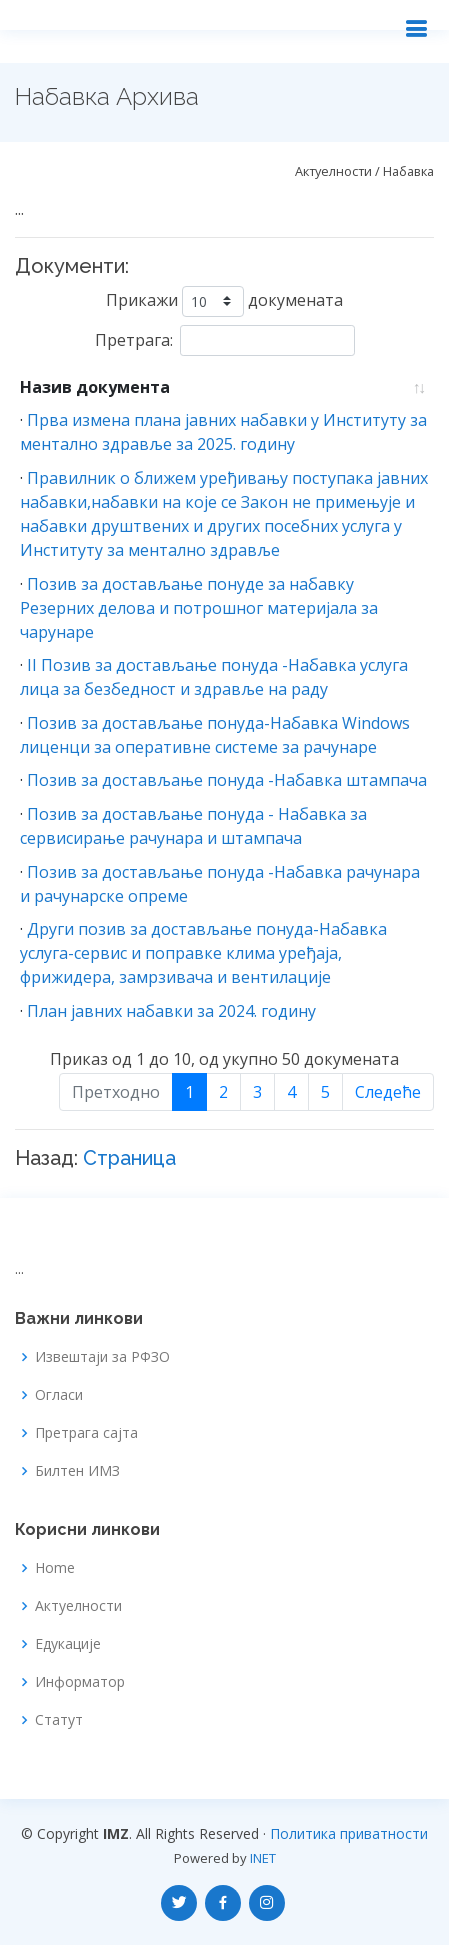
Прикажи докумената (224, 301)
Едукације (68, 1644)
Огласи (59, 1395)
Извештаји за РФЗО (102, 1357)
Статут (59, 1720)
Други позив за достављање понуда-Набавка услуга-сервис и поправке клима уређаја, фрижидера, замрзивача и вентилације (203, 953)
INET (263, 1858)
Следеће (388, 1092)
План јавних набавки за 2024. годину (171, 1011)
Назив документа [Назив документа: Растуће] (95, 387)
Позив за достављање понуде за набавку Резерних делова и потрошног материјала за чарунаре (199, 608)
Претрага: (225, 340)
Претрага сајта (86, 1433)
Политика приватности (349, 1833)
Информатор (80, 1682)
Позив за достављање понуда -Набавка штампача (227, 780)
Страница (129, 1158)
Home (55, 1568)
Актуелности (78, 1606)
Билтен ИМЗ (77, 1471)
